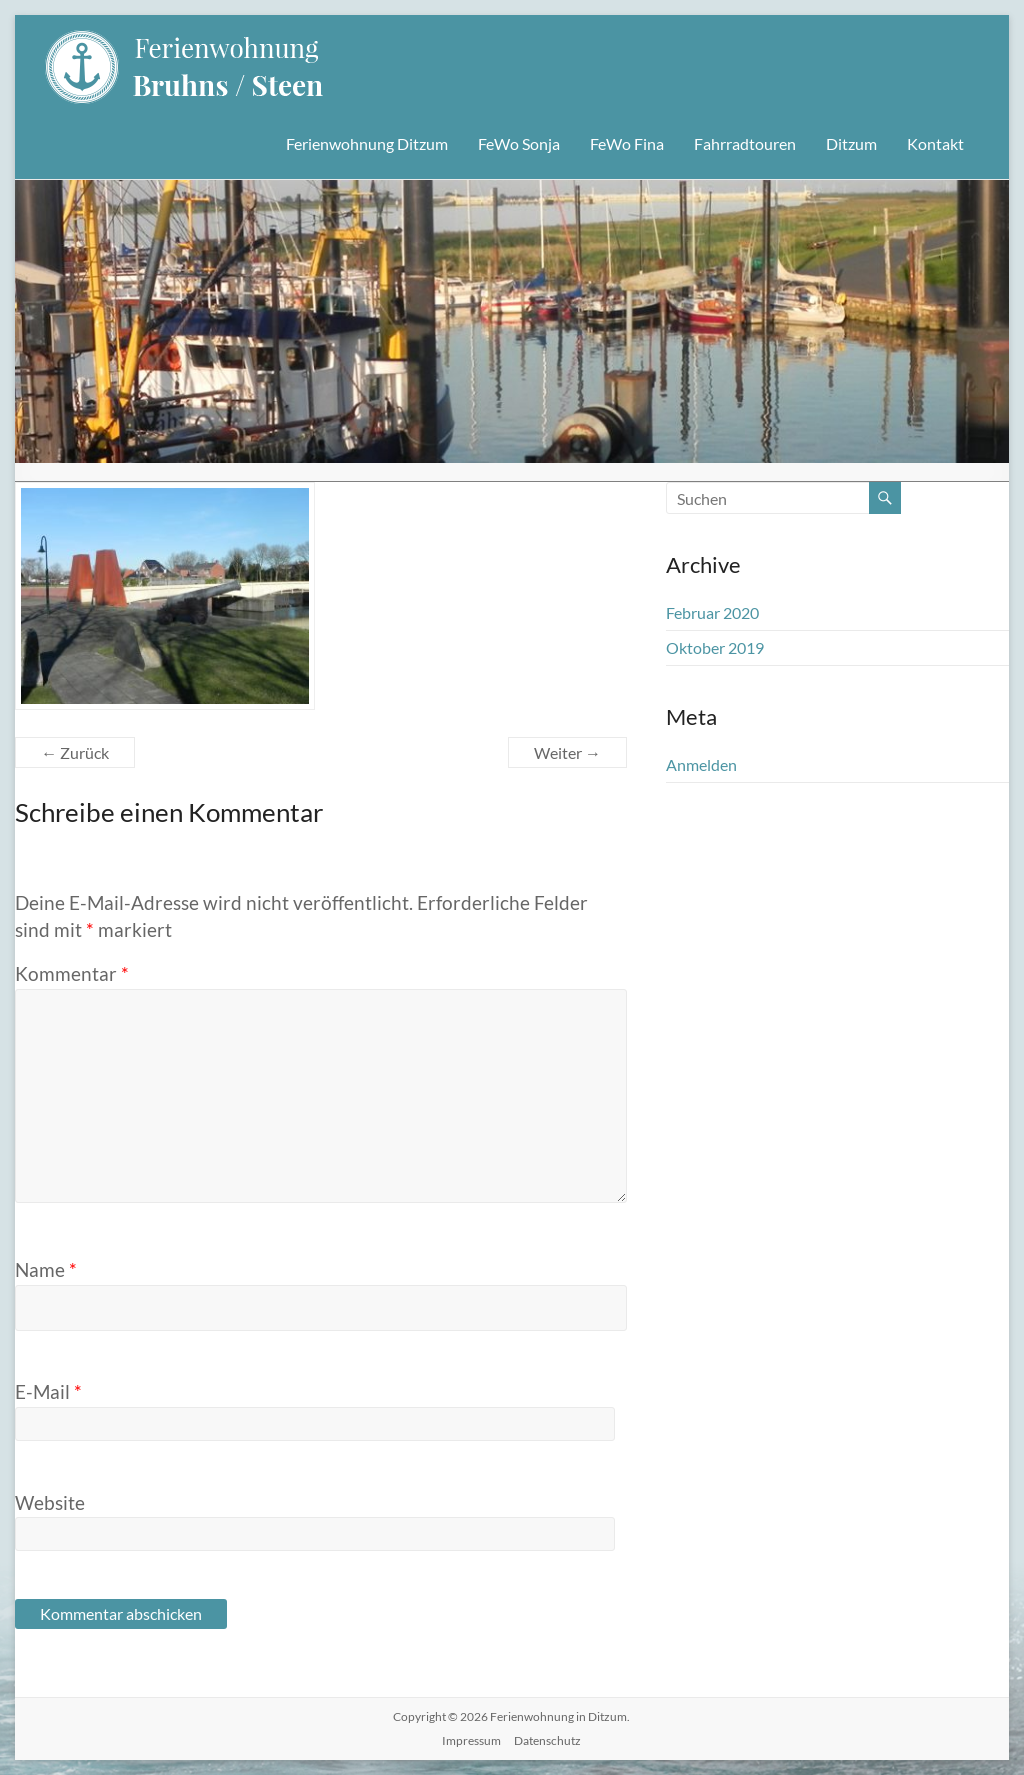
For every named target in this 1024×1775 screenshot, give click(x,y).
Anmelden (701, 764)
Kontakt (935, 143)
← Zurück (75, 752)
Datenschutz (547, 1740)
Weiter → (567, 752)
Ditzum (851, 143)
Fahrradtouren (745, 143)
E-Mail (48, 1391)
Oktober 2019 (715, 647)
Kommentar (72, 973)
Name (46, 1269)
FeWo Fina (627, 143)
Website (50, 1502)
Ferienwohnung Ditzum (367, 143)
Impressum (471, 1740)
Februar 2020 (712, 612)
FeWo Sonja (519, 143)
